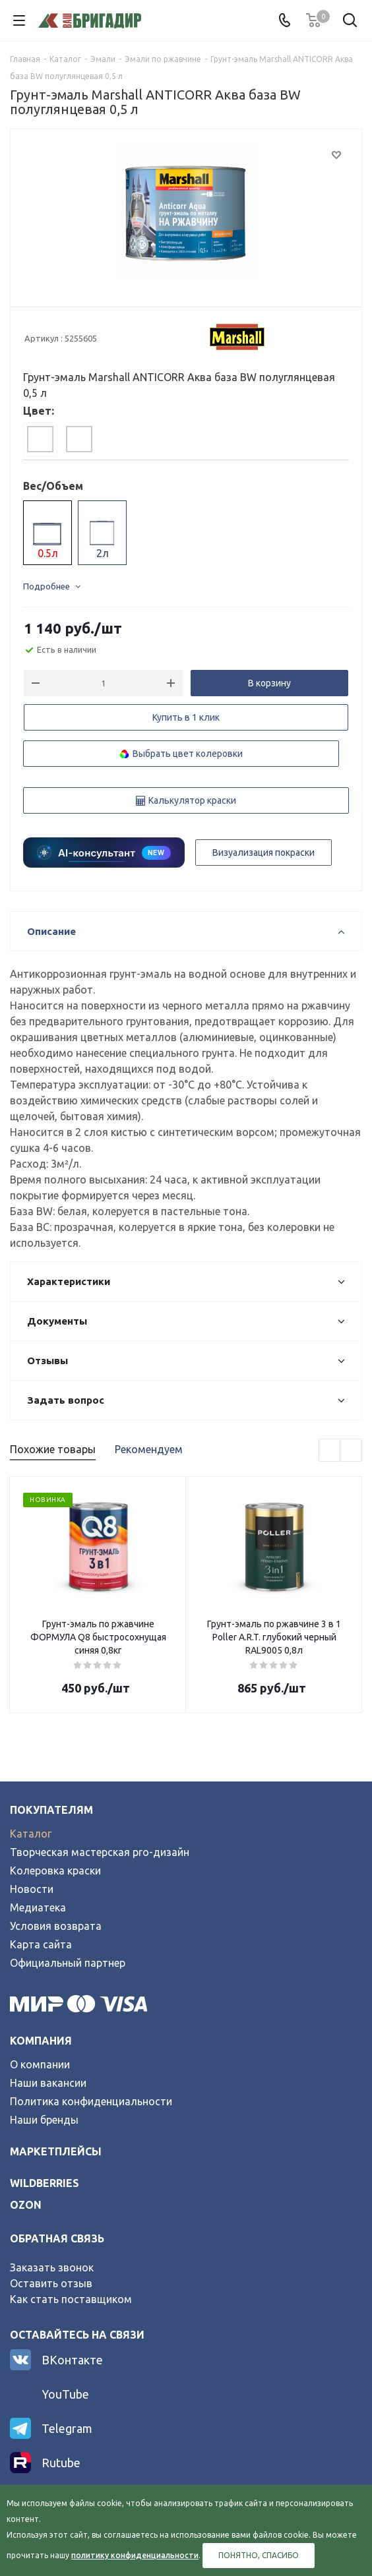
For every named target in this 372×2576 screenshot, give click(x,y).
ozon (26, 2205)
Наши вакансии (48, 2083)
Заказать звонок (52, 2267)
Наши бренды (44, 2120)
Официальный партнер (67, 1963)
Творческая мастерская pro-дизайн (99, 1852)
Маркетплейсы (56, 2151)
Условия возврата (56, 1926)
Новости (31, 1889)
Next (351, 1450)
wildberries (44, 2183)
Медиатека (38, 1907)
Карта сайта (41, 1944)
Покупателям (51, 1810)
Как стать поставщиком (71, 2299)
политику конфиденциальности (135, 2555)
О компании (40, 2064)
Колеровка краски (55, 1870)
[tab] (40, 439)
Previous (330, 1450)
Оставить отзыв (51, 2283)
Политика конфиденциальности (91, 2101)
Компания (41, 2041)
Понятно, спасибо (258, 2555)
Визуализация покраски (263, 852)
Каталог (30, 1834)
